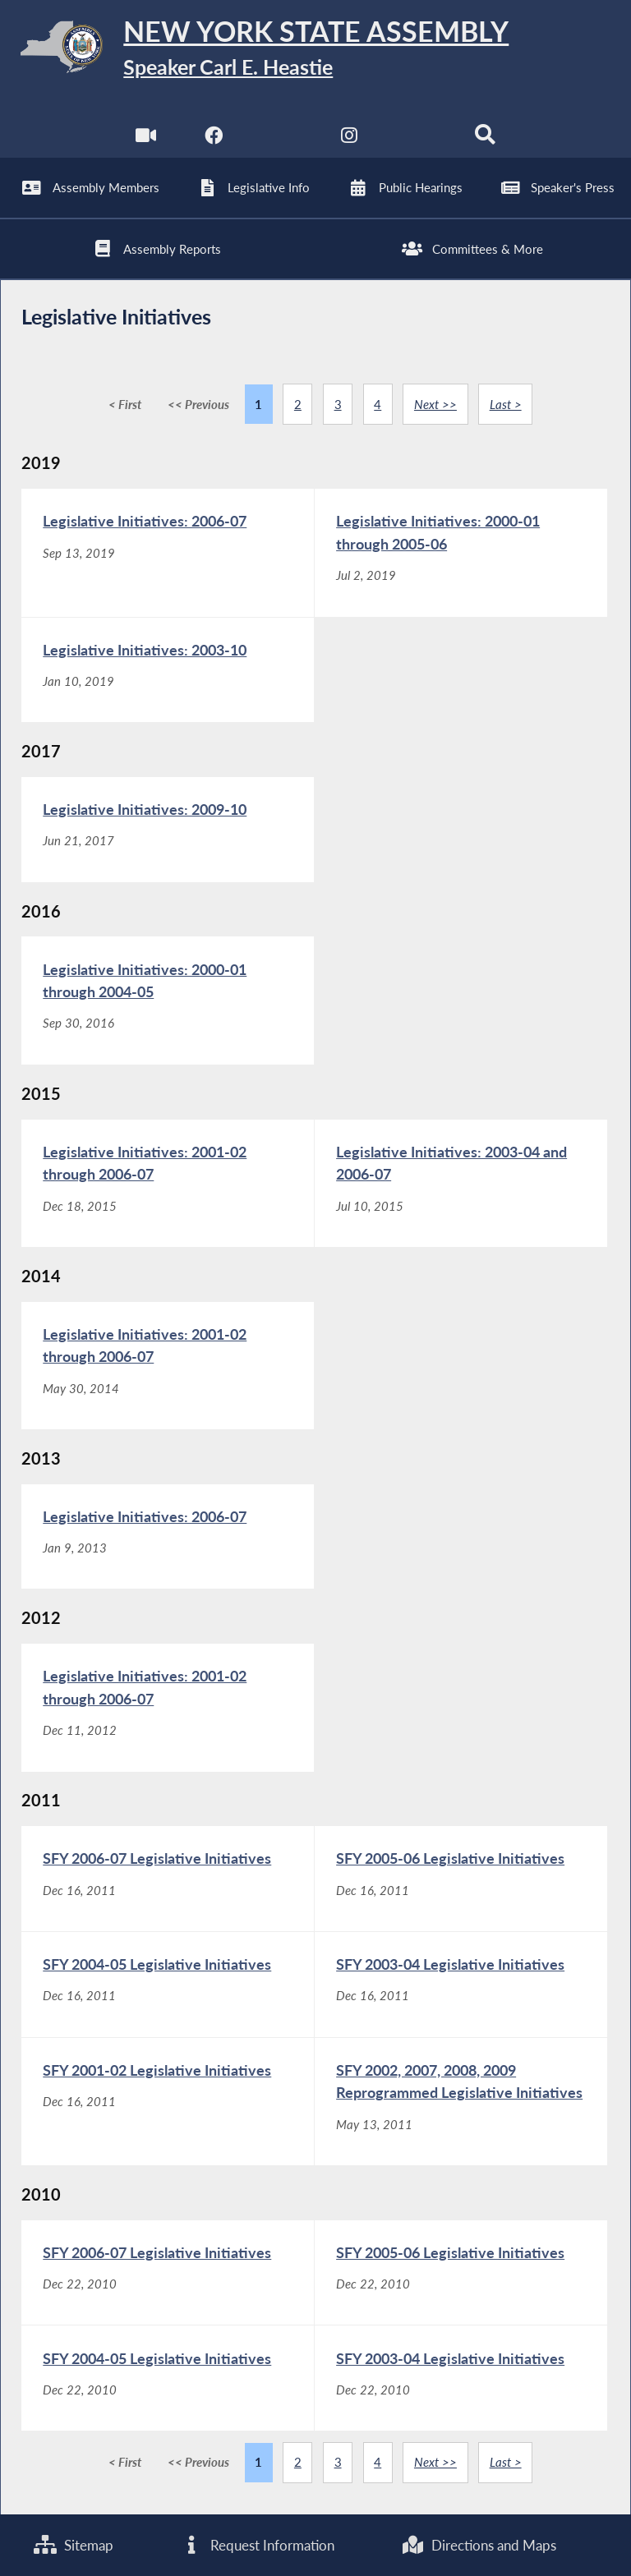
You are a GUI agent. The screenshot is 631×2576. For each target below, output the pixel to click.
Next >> (435, 404)
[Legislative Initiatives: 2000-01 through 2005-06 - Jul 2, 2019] (461, 552)
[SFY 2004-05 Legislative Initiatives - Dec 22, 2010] (167, 2378)
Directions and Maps (478, 2545)
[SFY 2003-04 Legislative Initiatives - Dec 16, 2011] (461, 1984)
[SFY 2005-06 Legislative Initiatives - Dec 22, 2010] (461, 2272)
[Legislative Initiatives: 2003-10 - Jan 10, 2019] (167, 670)
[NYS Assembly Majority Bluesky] (417, 139)
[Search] (485, 139)
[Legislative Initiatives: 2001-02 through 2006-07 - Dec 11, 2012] (167, 1707)
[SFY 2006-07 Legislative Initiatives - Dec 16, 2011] (167, 1878)
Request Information (257, 2545)
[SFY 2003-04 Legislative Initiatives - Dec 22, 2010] (461, 2378)
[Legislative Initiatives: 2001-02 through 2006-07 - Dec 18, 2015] (167, 1183)
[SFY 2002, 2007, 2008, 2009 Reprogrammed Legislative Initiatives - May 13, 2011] (461, 2101)
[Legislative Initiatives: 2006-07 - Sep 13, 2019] (167, 552)
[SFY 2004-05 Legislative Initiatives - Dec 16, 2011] (167, 1984)
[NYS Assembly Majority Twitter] (281, 139)
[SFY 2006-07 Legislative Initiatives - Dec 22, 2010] (167, 2272)
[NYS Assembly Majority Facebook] (213, 139)
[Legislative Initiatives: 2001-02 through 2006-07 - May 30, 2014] (167, 1365)
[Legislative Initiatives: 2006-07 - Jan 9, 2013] (167, 1536)
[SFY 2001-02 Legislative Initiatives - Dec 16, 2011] (167, 2101)
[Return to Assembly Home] (315, 49)
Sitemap (73, 2545)
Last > (506, 404)
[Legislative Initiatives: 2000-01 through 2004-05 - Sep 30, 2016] (167, 1000)
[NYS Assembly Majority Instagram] (349, 139)
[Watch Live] (145, 139)
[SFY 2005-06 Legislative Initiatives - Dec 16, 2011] (461, 1878)
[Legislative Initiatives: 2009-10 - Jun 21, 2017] (167, 829)
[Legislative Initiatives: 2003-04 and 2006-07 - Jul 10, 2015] (461, 1183)
